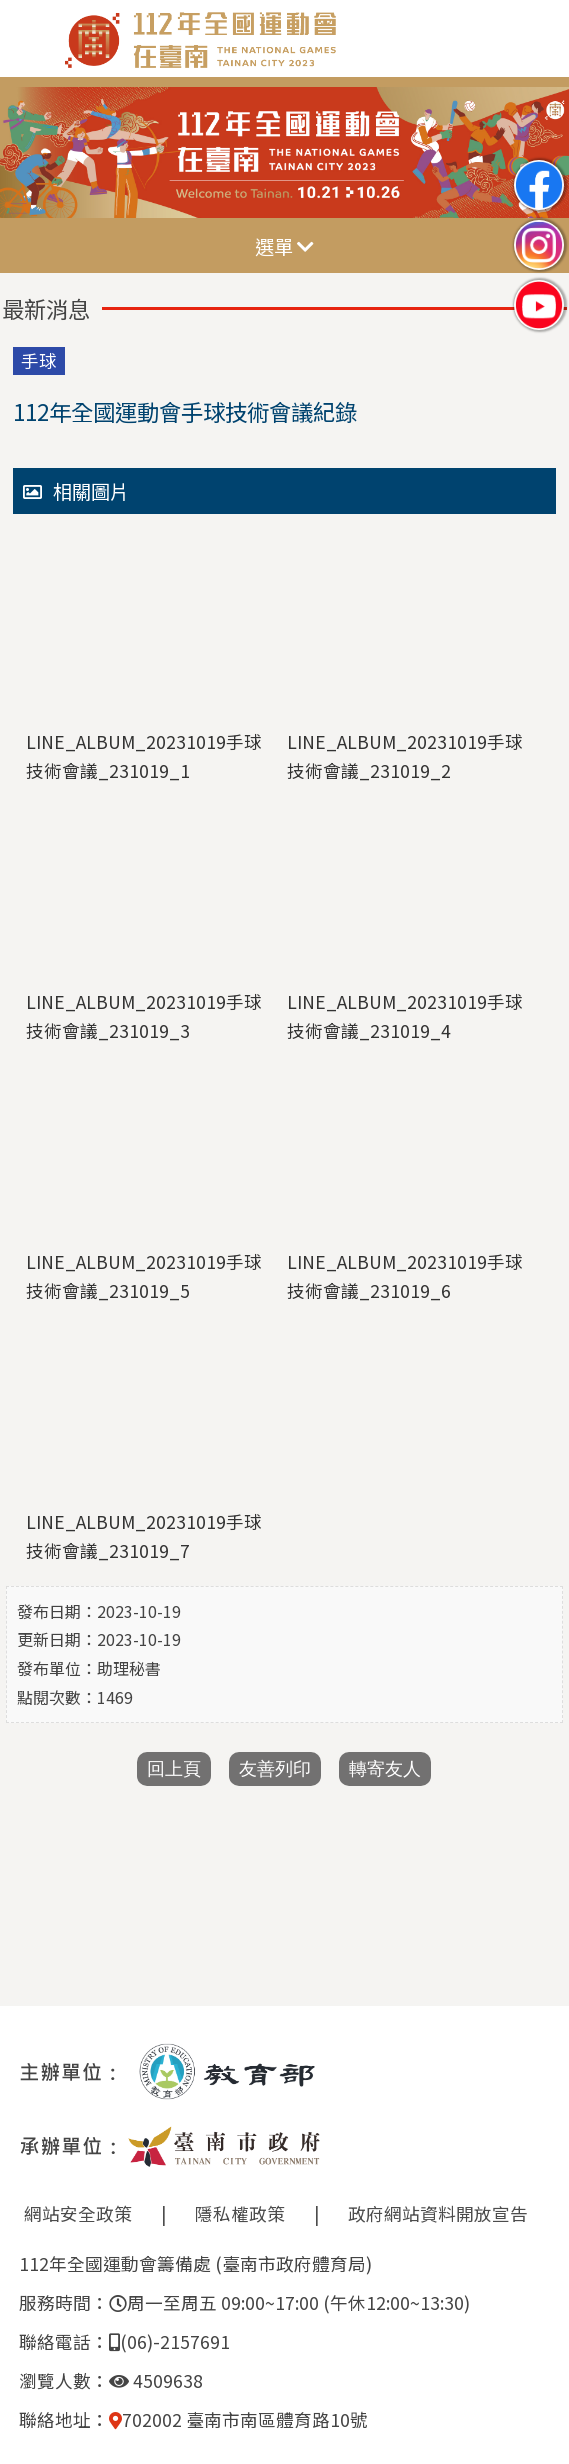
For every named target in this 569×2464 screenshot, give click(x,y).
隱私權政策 (240, 2213)
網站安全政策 (78, 2213)
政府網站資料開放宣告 (438, 2213)
